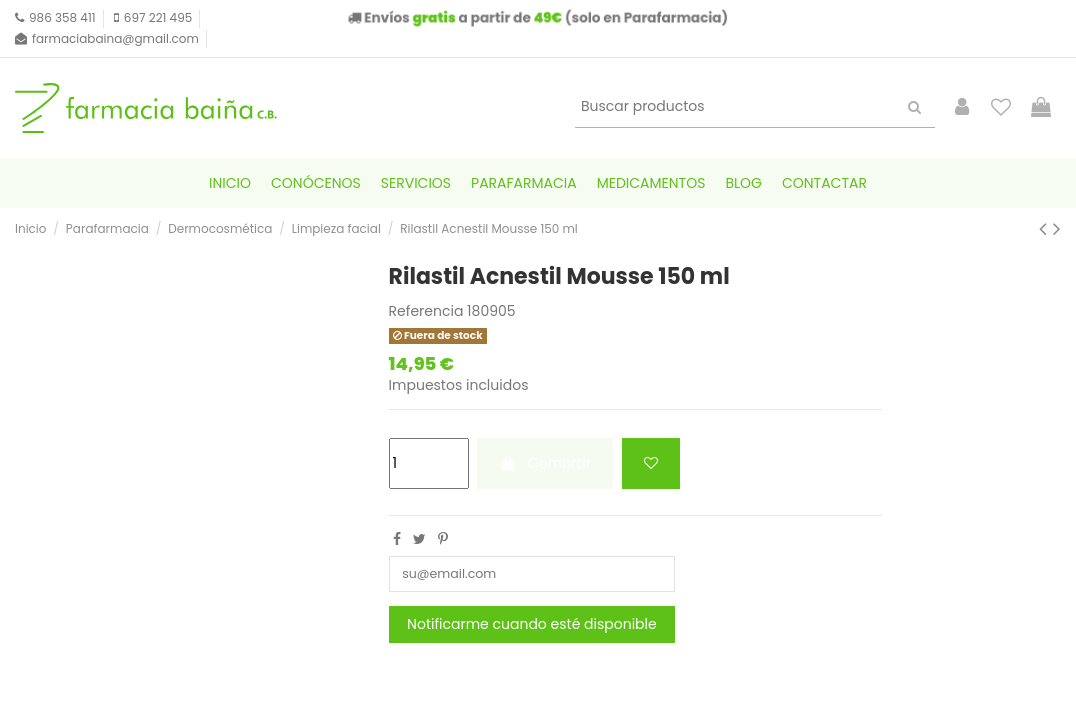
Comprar (545, 463)
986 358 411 (62, 17)
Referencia (426, 311)
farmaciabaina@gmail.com (115, 38)
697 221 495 (158, 17)
